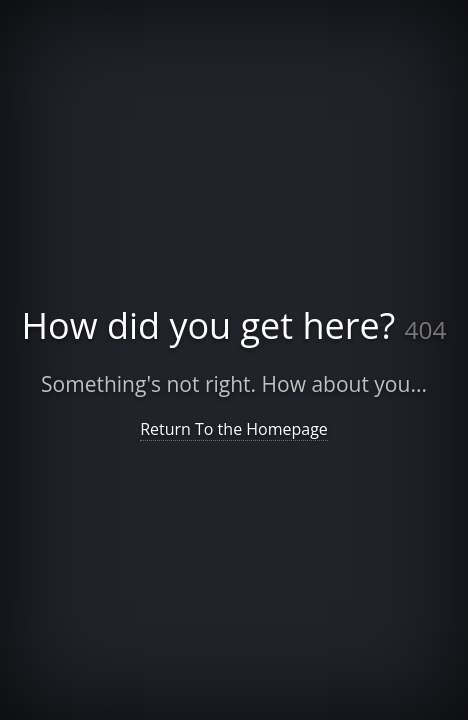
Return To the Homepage (234, 429)
